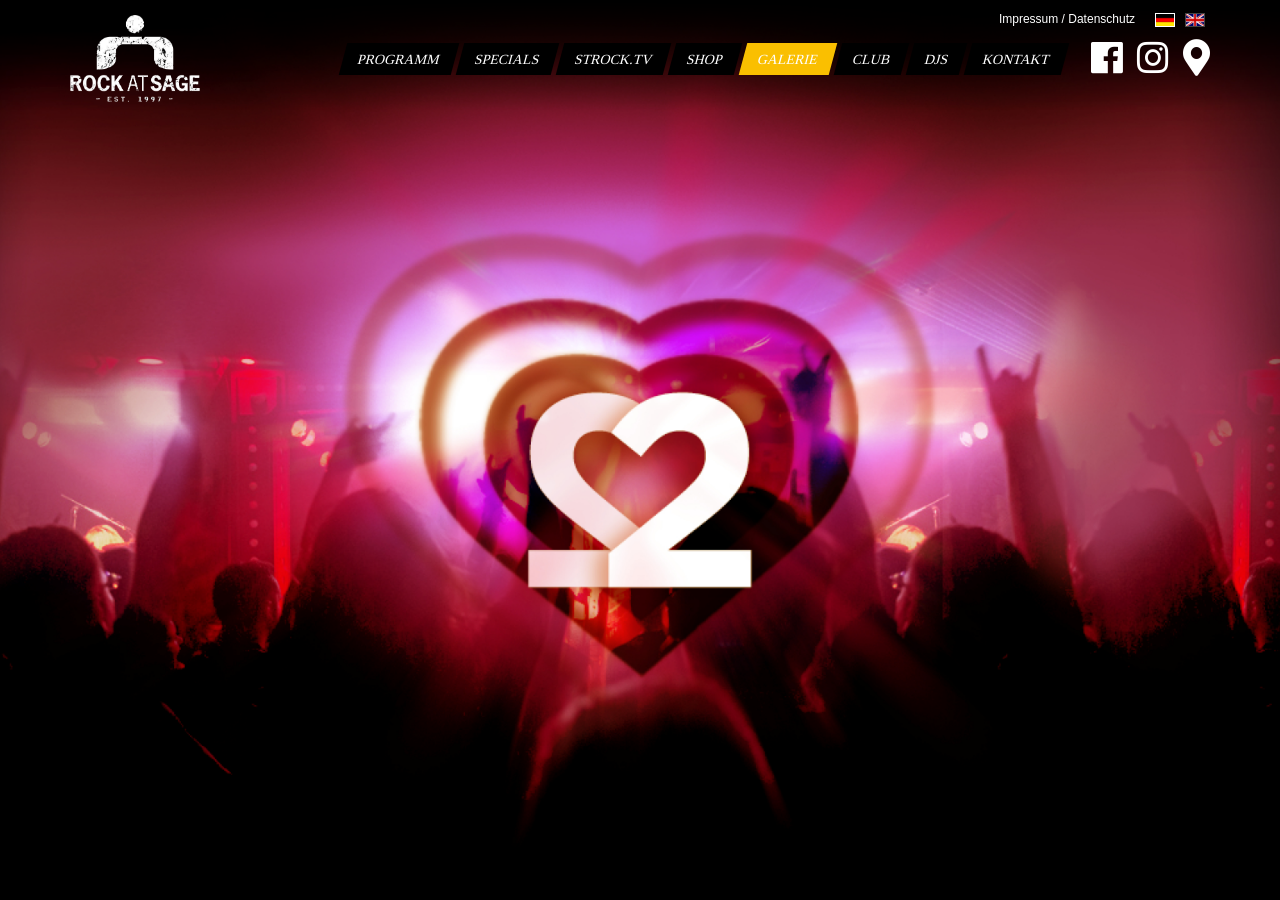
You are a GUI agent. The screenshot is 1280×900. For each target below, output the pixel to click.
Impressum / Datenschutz (1067, 19)
